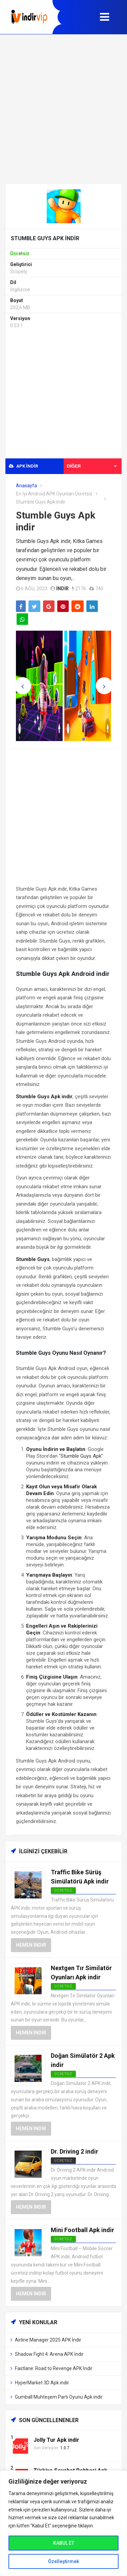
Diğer (92, 466)
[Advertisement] (63, 109)
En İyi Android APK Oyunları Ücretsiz (54, 493)
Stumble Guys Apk (81, 1456)
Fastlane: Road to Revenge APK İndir (53, 2368)
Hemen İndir (31, 1945)
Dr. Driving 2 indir (74, 2151)
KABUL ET (63, 2543)
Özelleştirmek (63, 2561)
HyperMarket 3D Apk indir (42, 2382)
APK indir (23, 466)
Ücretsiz (63, 2160)
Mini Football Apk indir (82, 2229)
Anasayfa (26, 485)
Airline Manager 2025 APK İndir (48, 2340)
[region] (63, 2523)
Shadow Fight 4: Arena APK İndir (49, 2354)
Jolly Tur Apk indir (56, 2440)
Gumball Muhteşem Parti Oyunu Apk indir (59, 2397)
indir (62, 588)
